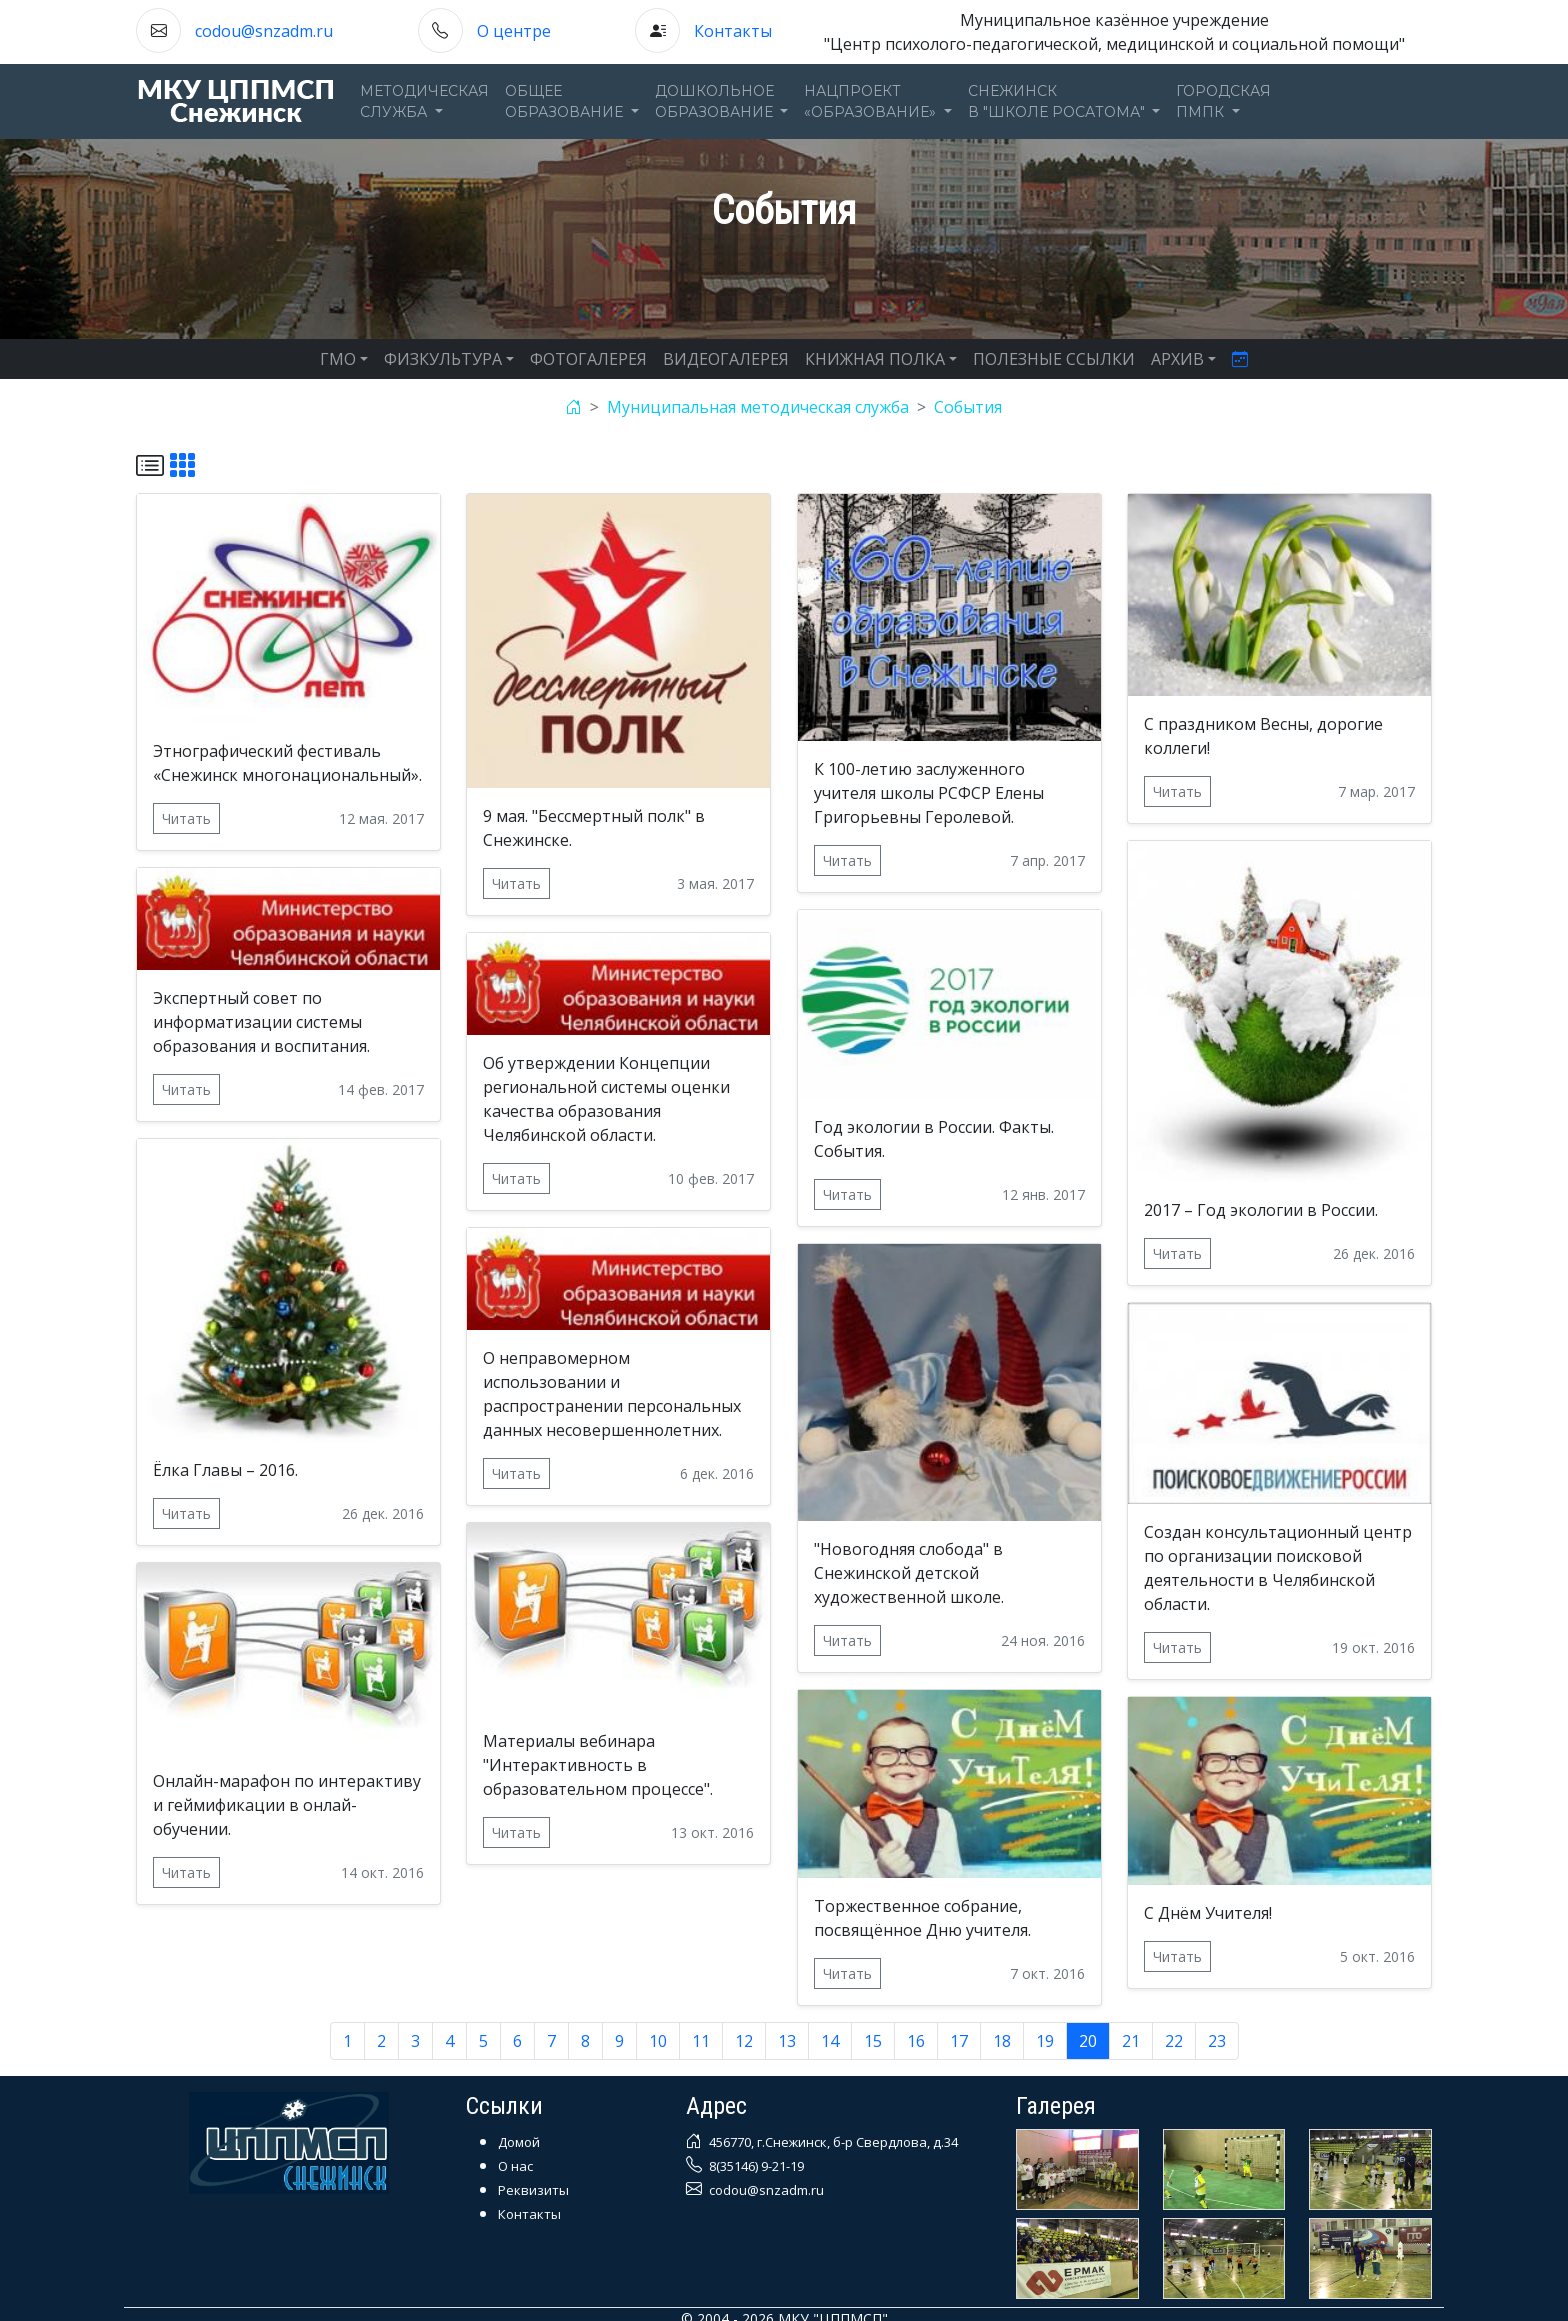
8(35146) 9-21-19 (755, 2166)
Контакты (733, 31)
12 (744, 2041)
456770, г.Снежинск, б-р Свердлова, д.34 (832, 2142)
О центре (514, 31)
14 (830, 2041)
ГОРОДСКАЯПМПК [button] (1223, 101)
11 (701, 2041)
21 (1131, 2041)
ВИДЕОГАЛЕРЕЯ (726, 359)
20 (1088, 2041)
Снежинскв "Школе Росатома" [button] (1058, 101)
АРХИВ (1177, 359)
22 (1174, 2041)
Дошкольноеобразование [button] (716, 101)
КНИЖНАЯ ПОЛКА (875, 359)
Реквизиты (533, 2190)
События (968, 407)
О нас (515, 2166)
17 (959, 2041)
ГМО (338, 359)
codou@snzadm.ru (264, 31)
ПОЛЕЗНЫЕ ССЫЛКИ (1054, 359)
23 (1217, 2041)
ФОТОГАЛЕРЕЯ (588, 359)
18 (1002, 2041)
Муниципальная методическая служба (758, 407)
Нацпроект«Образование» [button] (872, 101)
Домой (519, 2142)
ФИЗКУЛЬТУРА (443, 359)
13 (787, 2041)
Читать (186, 818)
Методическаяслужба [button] (424, 101)
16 (916, 2041)
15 (873, 2041)
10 (658, 2041)
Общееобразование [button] (566, 101)
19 (1045, 2041)
